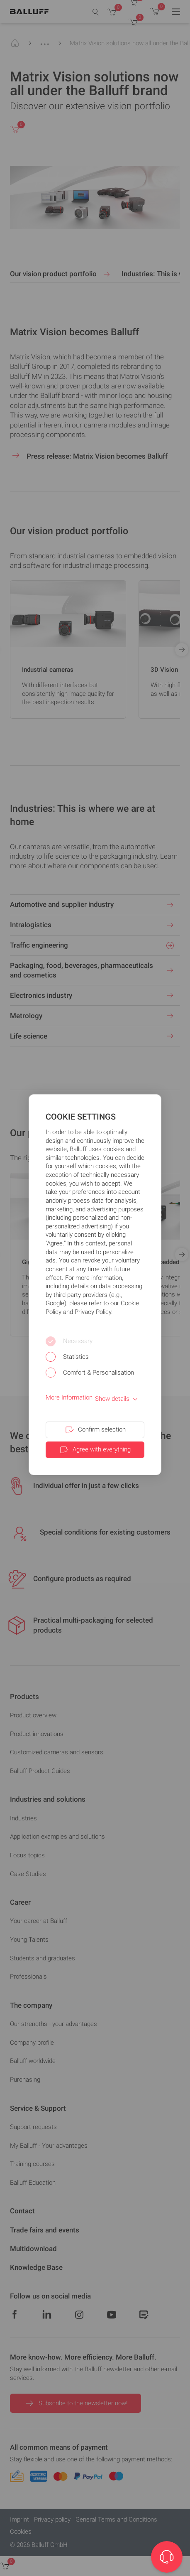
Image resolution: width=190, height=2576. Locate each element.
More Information (69, 1397)
